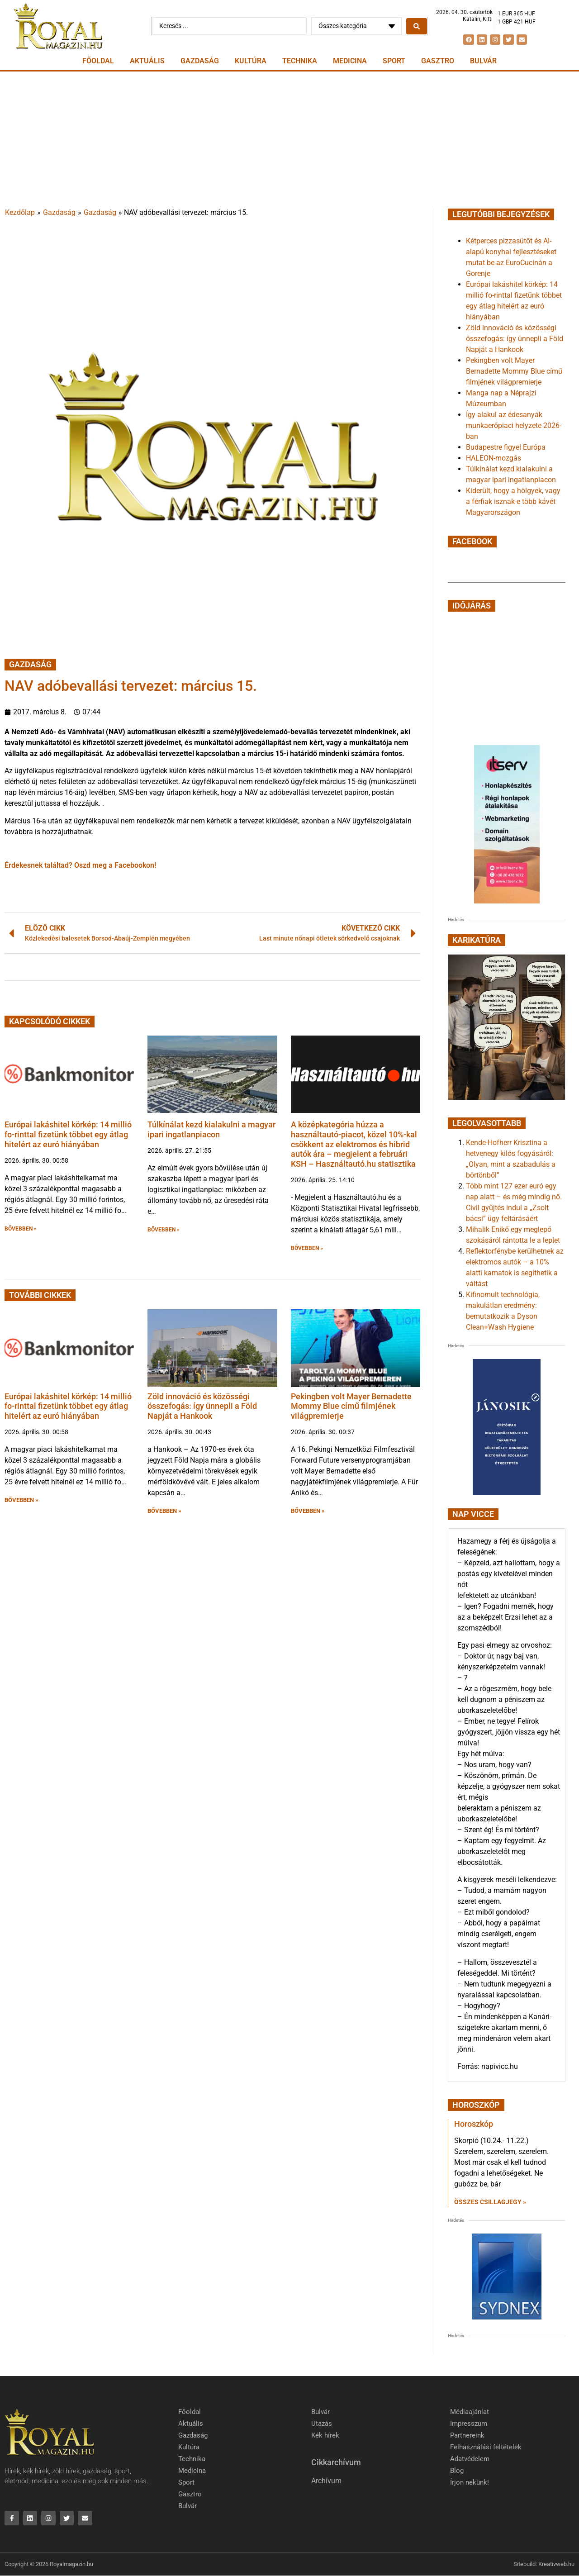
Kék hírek (325, 2436)
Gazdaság (199, 61)
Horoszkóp (473, 2124)
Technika (299, 61)
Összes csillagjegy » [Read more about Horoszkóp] (490, 2201)
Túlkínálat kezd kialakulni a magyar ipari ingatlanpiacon (211, 1129)
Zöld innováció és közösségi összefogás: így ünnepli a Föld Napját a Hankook (202, 1406)
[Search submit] (416, 26)
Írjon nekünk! (469, 2483)
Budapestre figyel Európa (506, 447)
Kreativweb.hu (556, 2565)
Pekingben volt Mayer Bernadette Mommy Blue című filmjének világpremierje (351, 1406)
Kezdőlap (20, 212)
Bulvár (483, 61)
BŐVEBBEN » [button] (21, 1228)
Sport (394, 61)
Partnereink (467, 2436)
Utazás (321, 2424)
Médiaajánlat (469, 2412)
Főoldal (98, 61)
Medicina (350, 61)
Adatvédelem (469, 2459)
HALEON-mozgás (493, 458)
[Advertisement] (289, 139)
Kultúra (250, 61)
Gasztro (437, 61)
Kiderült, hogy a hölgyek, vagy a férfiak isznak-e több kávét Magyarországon (513, 501)
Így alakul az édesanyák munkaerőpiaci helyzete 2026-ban (513, 425)
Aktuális (147, 61)
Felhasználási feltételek (486, 2447)
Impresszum (468, 2424)
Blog (457, 2471)
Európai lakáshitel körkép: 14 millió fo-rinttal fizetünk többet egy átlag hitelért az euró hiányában (68, 1134)
